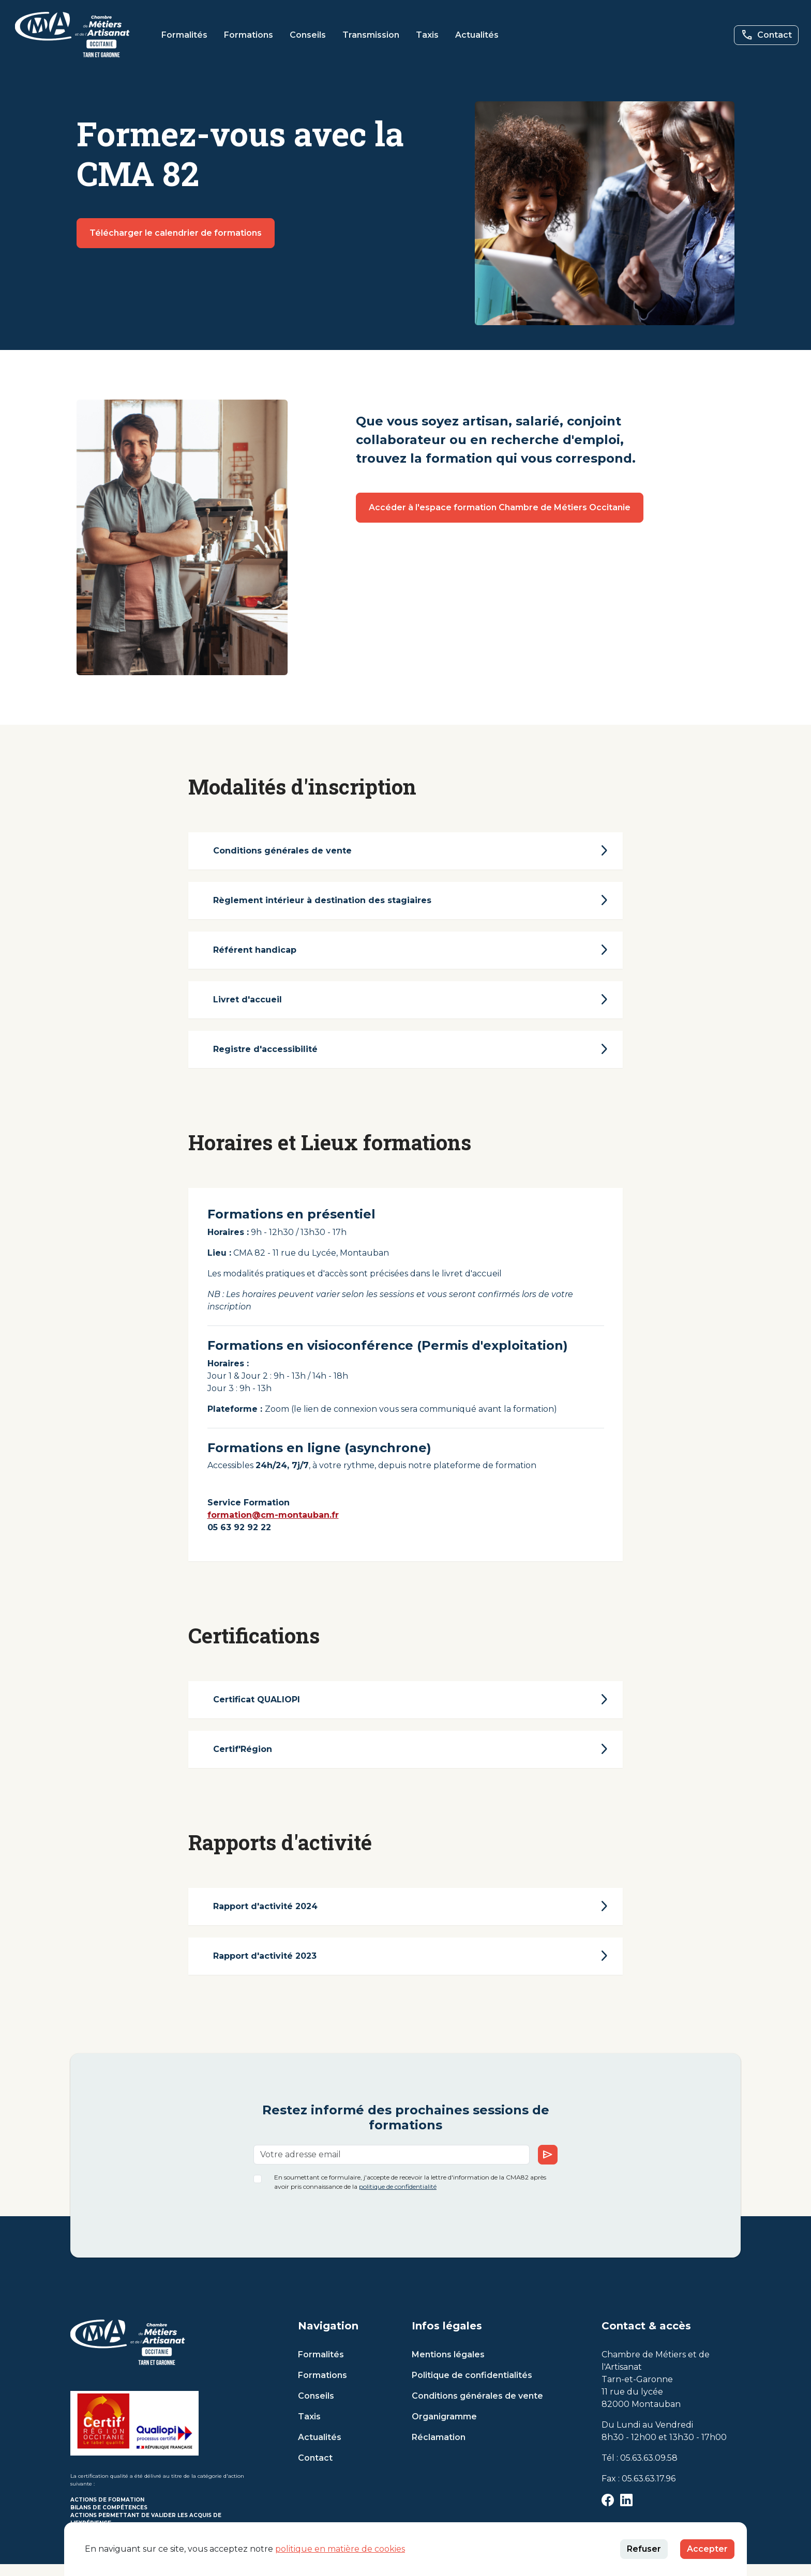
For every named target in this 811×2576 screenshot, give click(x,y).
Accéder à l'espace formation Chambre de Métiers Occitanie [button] (499, 507)
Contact (315, 2470)
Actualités (477, 35)
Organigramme (444, 2428)
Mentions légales (448, 2366)
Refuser (644, 2549)
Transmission (370, 35)
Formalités (184, 35)
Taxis (427, 35)
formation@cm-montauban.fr (278, 1521)
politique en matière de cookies (340, 2549)
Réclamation (438, 2449)
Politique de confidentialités (472, 2387)
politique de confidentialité (398, 2198)
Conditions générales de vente (477, 2408)
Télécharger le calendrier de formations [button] (175, 233)
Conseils (308, 35)
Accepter (707, 2549)
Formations (248, 35)
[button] (72, 35)
